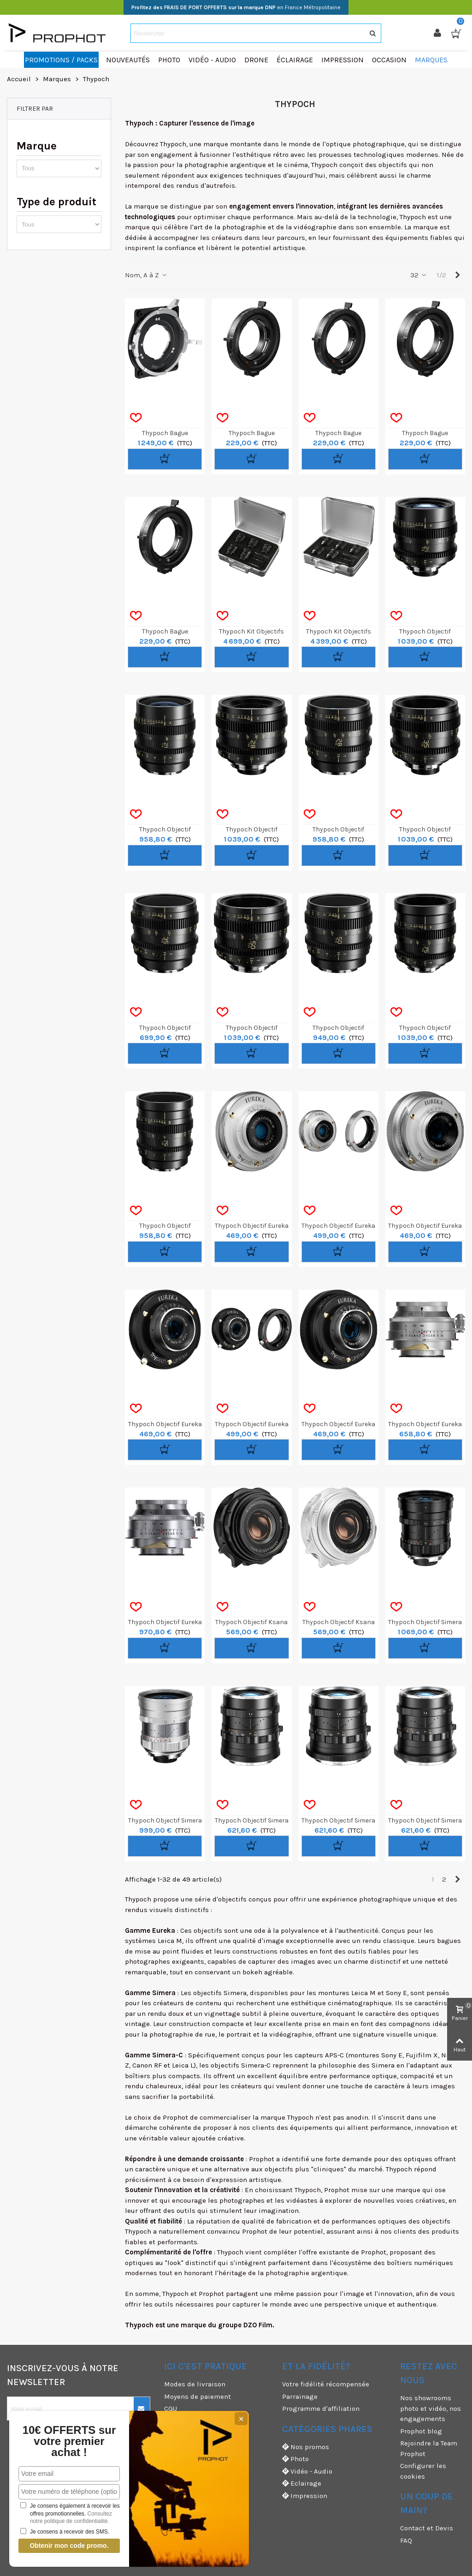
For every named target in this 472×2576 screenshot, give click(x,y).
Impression (304, 2496)
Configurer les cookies (423, 2471)
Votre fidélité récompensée (325, 2384)
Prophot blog (421, 2431)
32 (418, 275)
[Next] (457, 275)
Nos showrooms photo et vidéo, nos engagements (430, 2408)
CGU (170, 2408)
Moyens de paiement (197, 2396)
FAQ (406, 2540)
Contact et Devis (426, 2528)
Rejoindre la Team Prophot (428, 2448)
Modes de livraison (194, 2384)
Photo (295, 2459)
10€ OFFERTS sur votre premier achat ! (69, 2441)
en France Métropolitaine (236, 7)
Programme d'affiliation (321, 2408)
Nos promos (305, 2447)
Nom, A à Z (146, 275)
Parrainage (300, 2396)
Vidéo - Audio (307, 2471)
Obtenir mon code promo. (69, 2545)
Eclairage (301, 2483)
